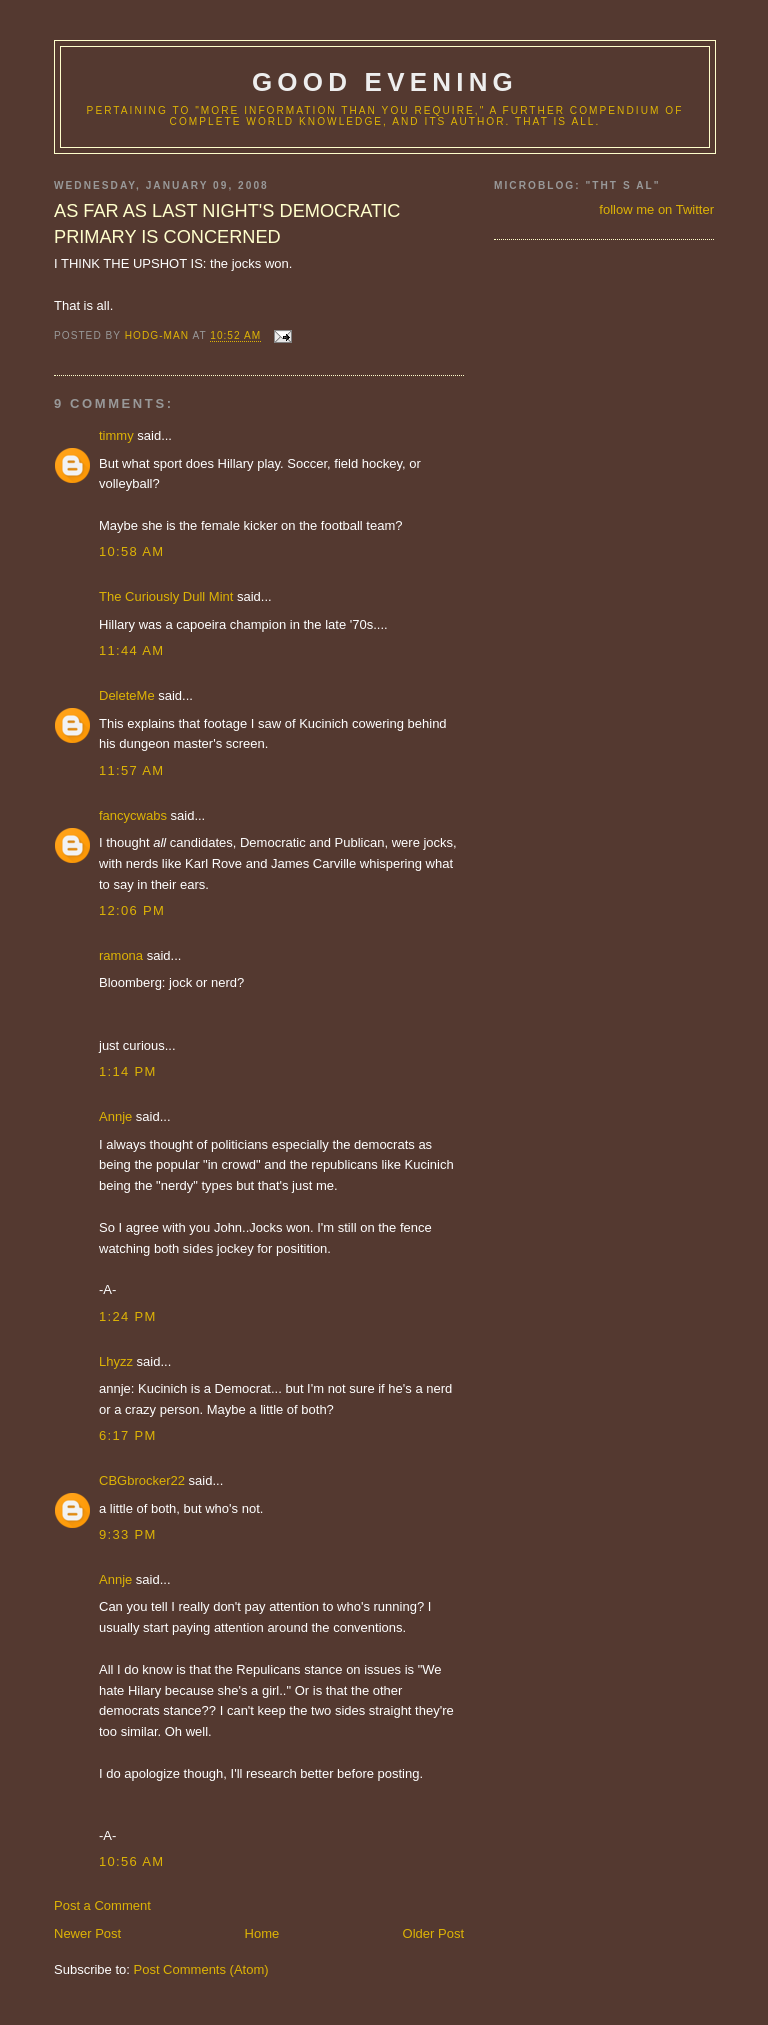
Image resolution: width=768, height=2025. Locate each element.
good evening (385, 82)
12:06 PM (132, 910)
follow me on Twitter (656, 209)
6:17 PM (128, 1435)
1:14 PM (128, 1071)
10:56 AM (131, 1861)
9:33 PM (128, 1534)
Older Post (433, 1933)
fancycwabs (133, 815)
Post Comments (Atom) (201, 1969)
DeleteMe (127, 695)
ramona (121, 955)
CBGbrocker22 (142, 1480)
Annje (115, 1116)
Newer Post (87, 1933)
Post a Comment (102, 1905)
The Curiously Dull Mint (166, 596)
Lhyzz (116, 1361)
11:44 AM (131, 650)
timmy (116, 435)
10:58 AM (131, 551)
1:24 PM (128, 1316)
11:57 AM (131, 770)
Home (262, 1933)
